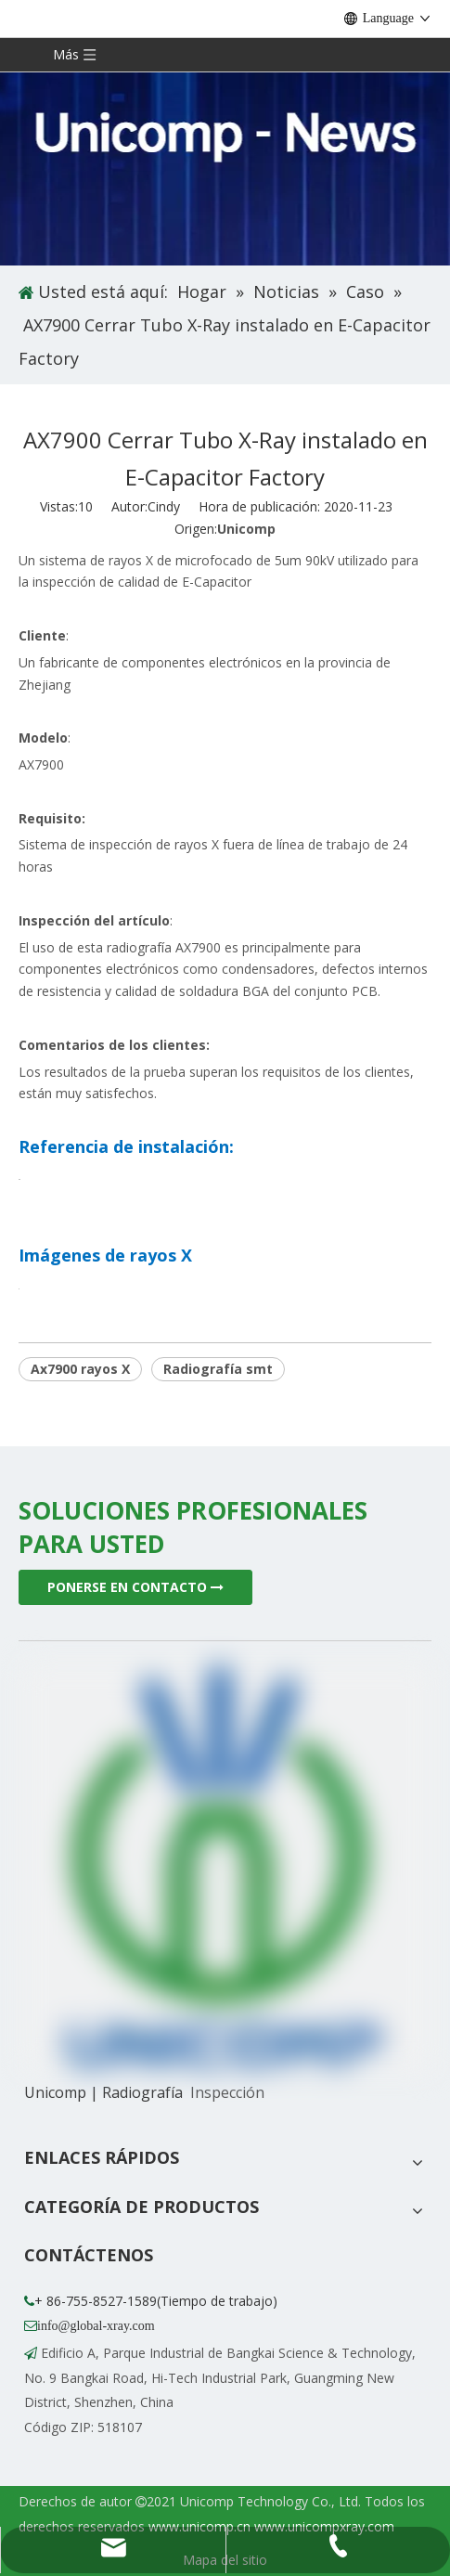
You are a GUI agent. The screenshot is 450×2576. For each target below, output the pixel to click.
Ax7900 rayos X (80, 1369)
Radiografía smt (218, 1369)
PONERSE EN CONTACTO (135, 1587)
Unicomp (246, 528)
